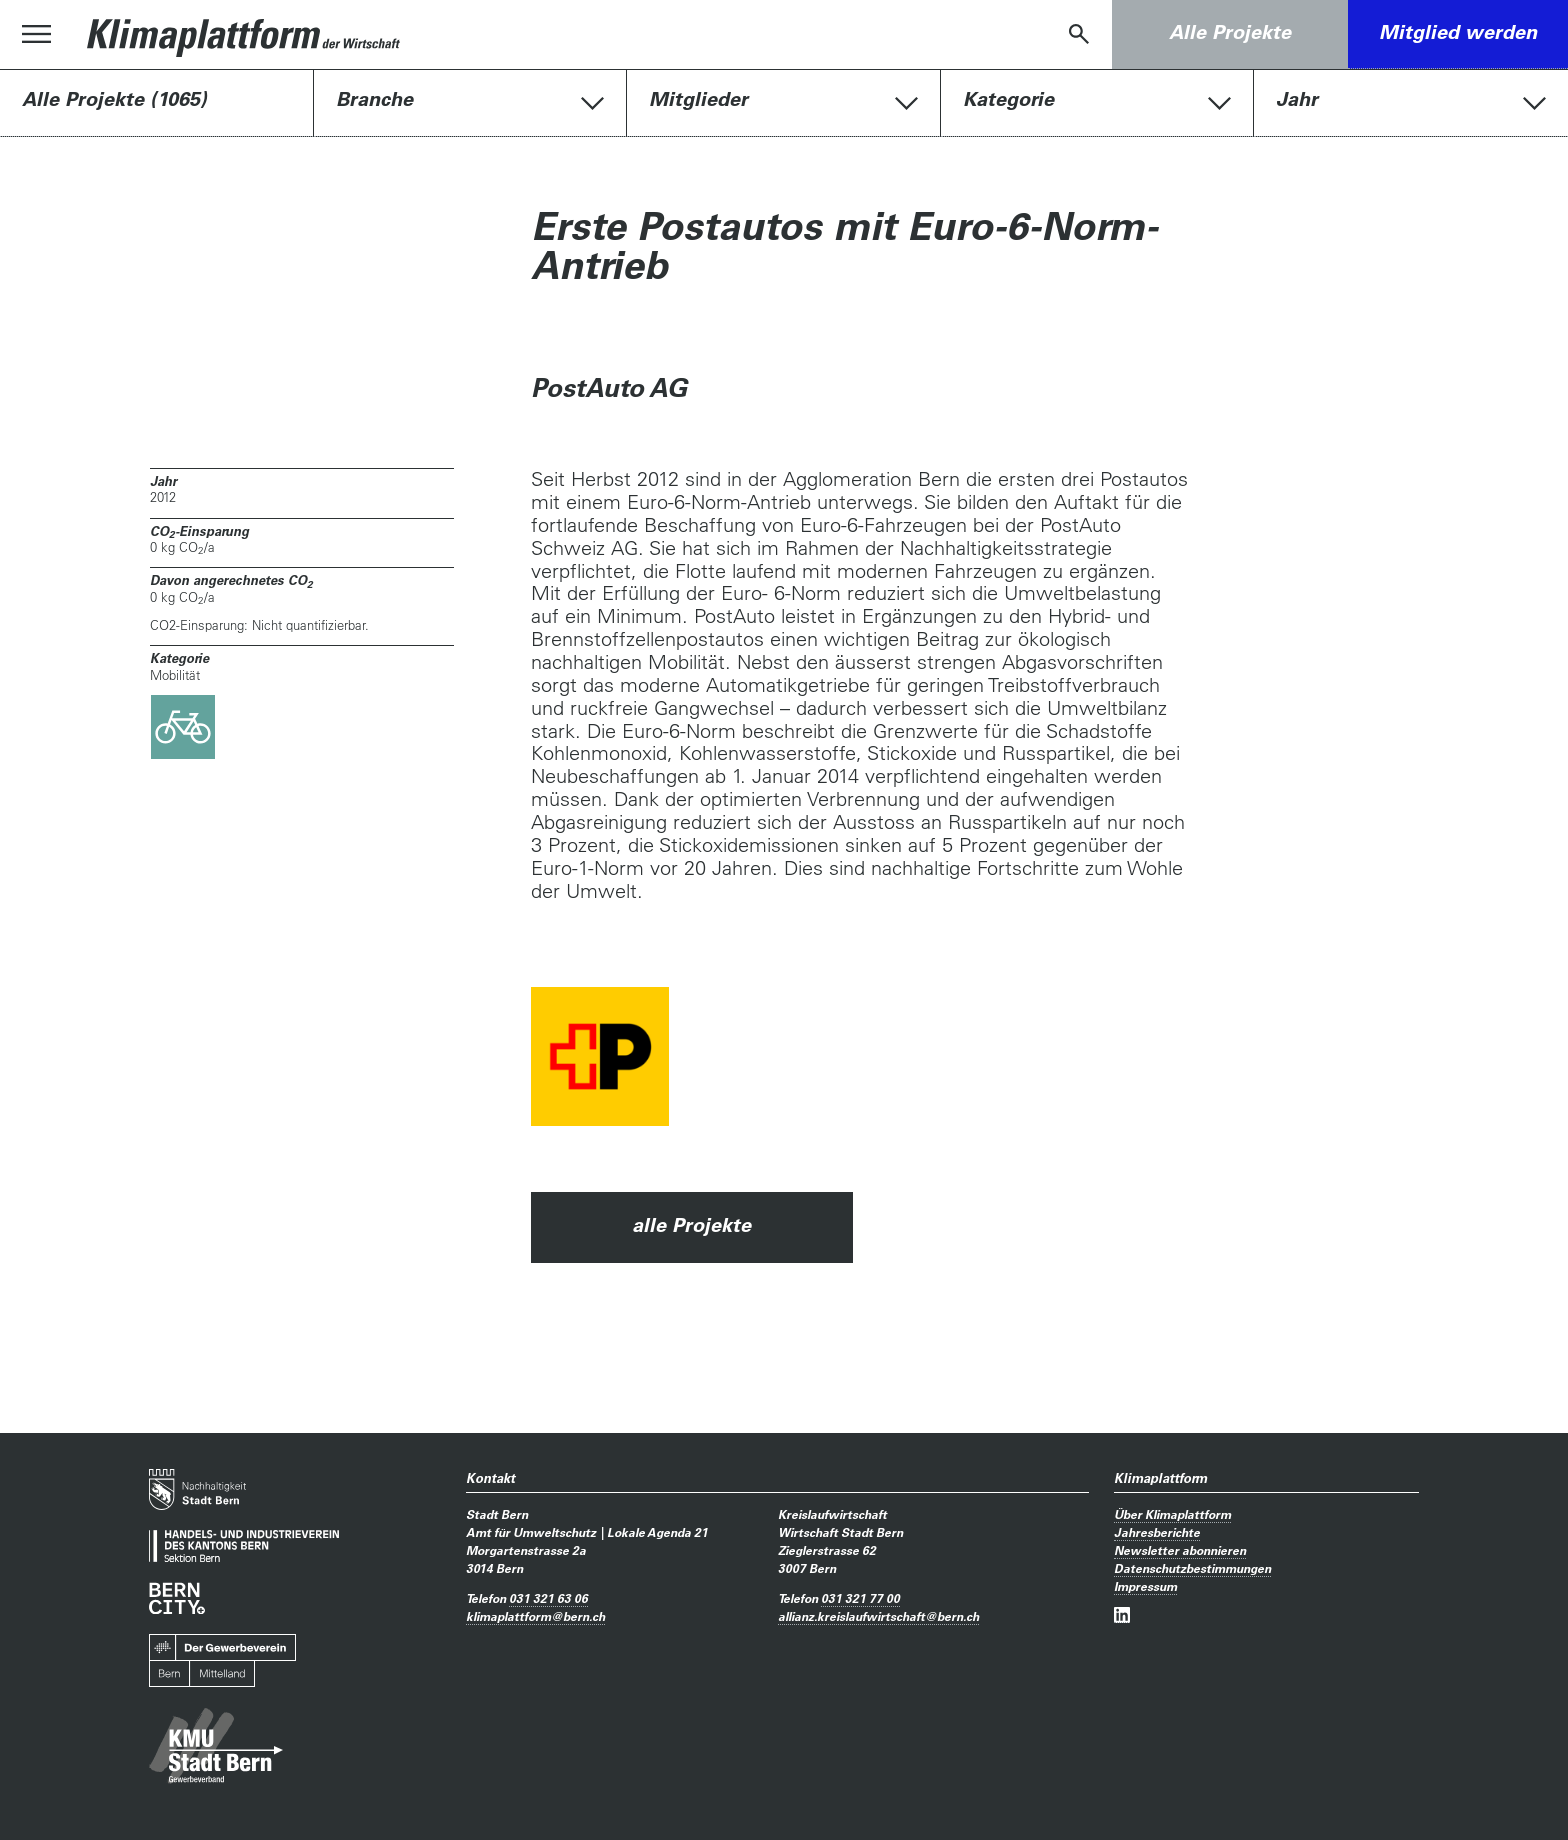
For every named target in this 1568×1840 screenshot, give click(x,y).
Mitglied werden (1458, 32)
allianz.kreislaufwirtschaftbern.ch (878, 1616)
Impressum (1145, 1586)
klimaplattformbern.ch (535, 1616)
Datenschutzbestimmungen (1192, 1568)
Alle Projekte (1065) (114, 99)
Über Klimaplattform (1172, 1514)
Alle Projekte (1230, 32)
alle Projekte (691, 1225)
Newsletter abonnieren (1180, 1550)
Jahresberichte (1157, 1532)
